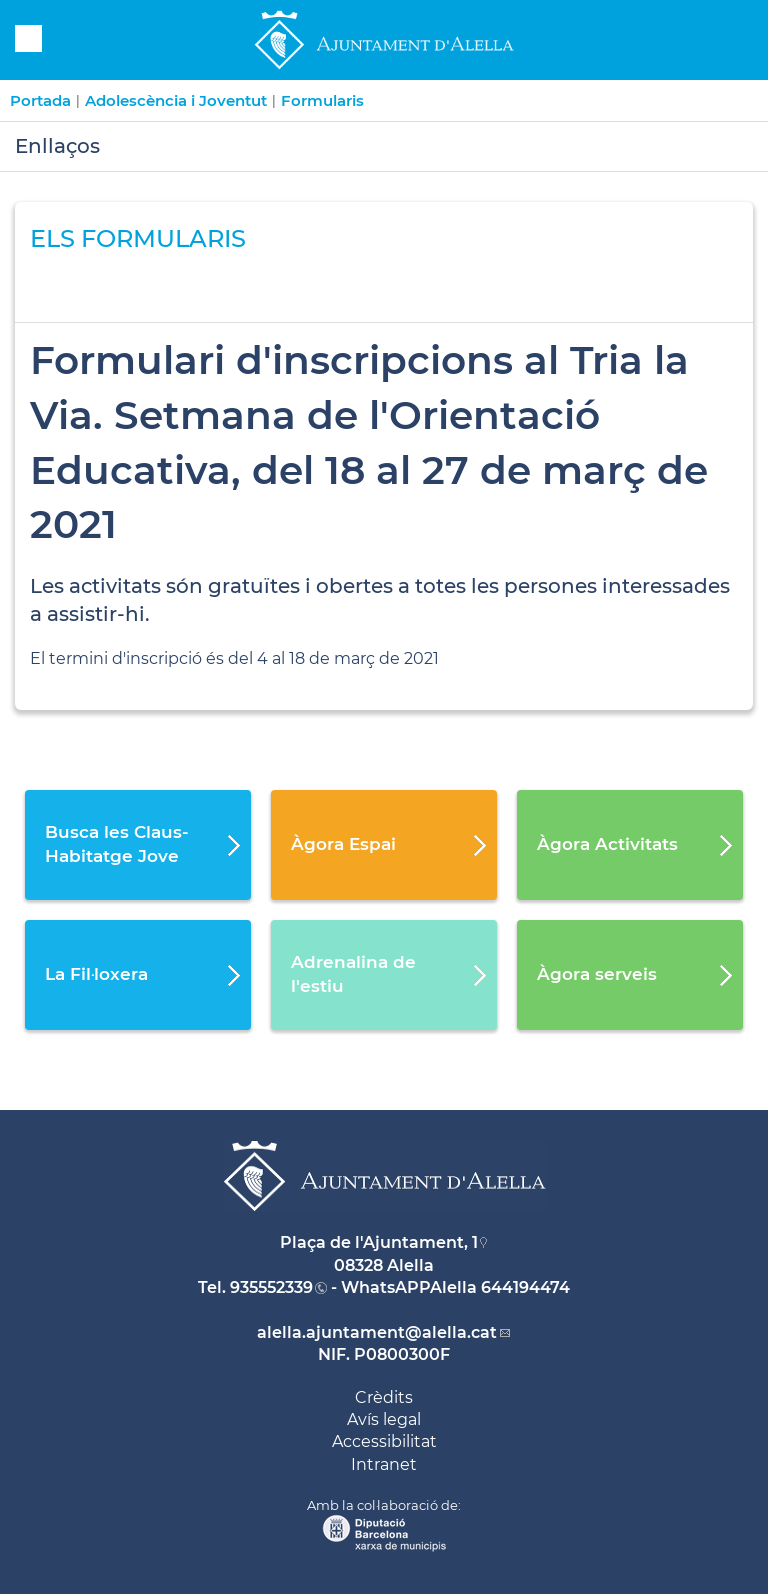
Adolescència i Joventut (176, 100)
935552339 (271, 1287)
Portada (40, 100)
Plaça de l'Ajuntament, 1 (379, 1242)
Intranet (384, 1464)
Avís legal (384, 1419)
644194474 (525, 1287)
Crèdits (384, 1397)
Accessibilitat (384, 1441)
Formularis (322, 100)
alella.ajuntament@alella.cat (377, 1332)
